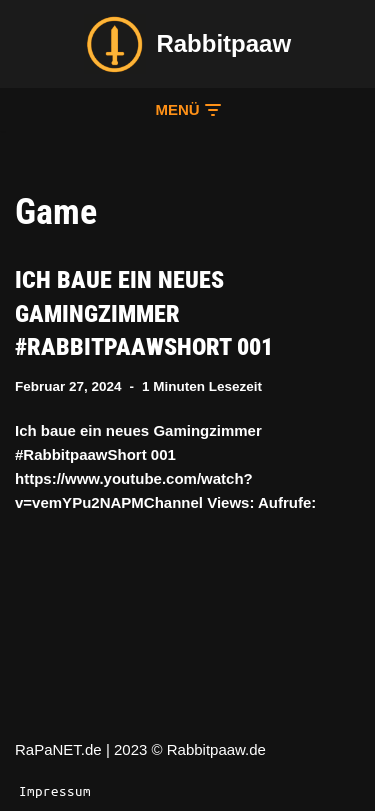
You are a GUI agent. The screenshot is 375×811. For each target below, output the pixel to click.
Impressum (55, 790)
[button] (187, 109)
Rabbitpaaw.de (216, 749)
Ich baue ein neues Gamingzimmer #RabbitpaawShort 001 (144, 313)
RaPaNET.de (58, 749)
